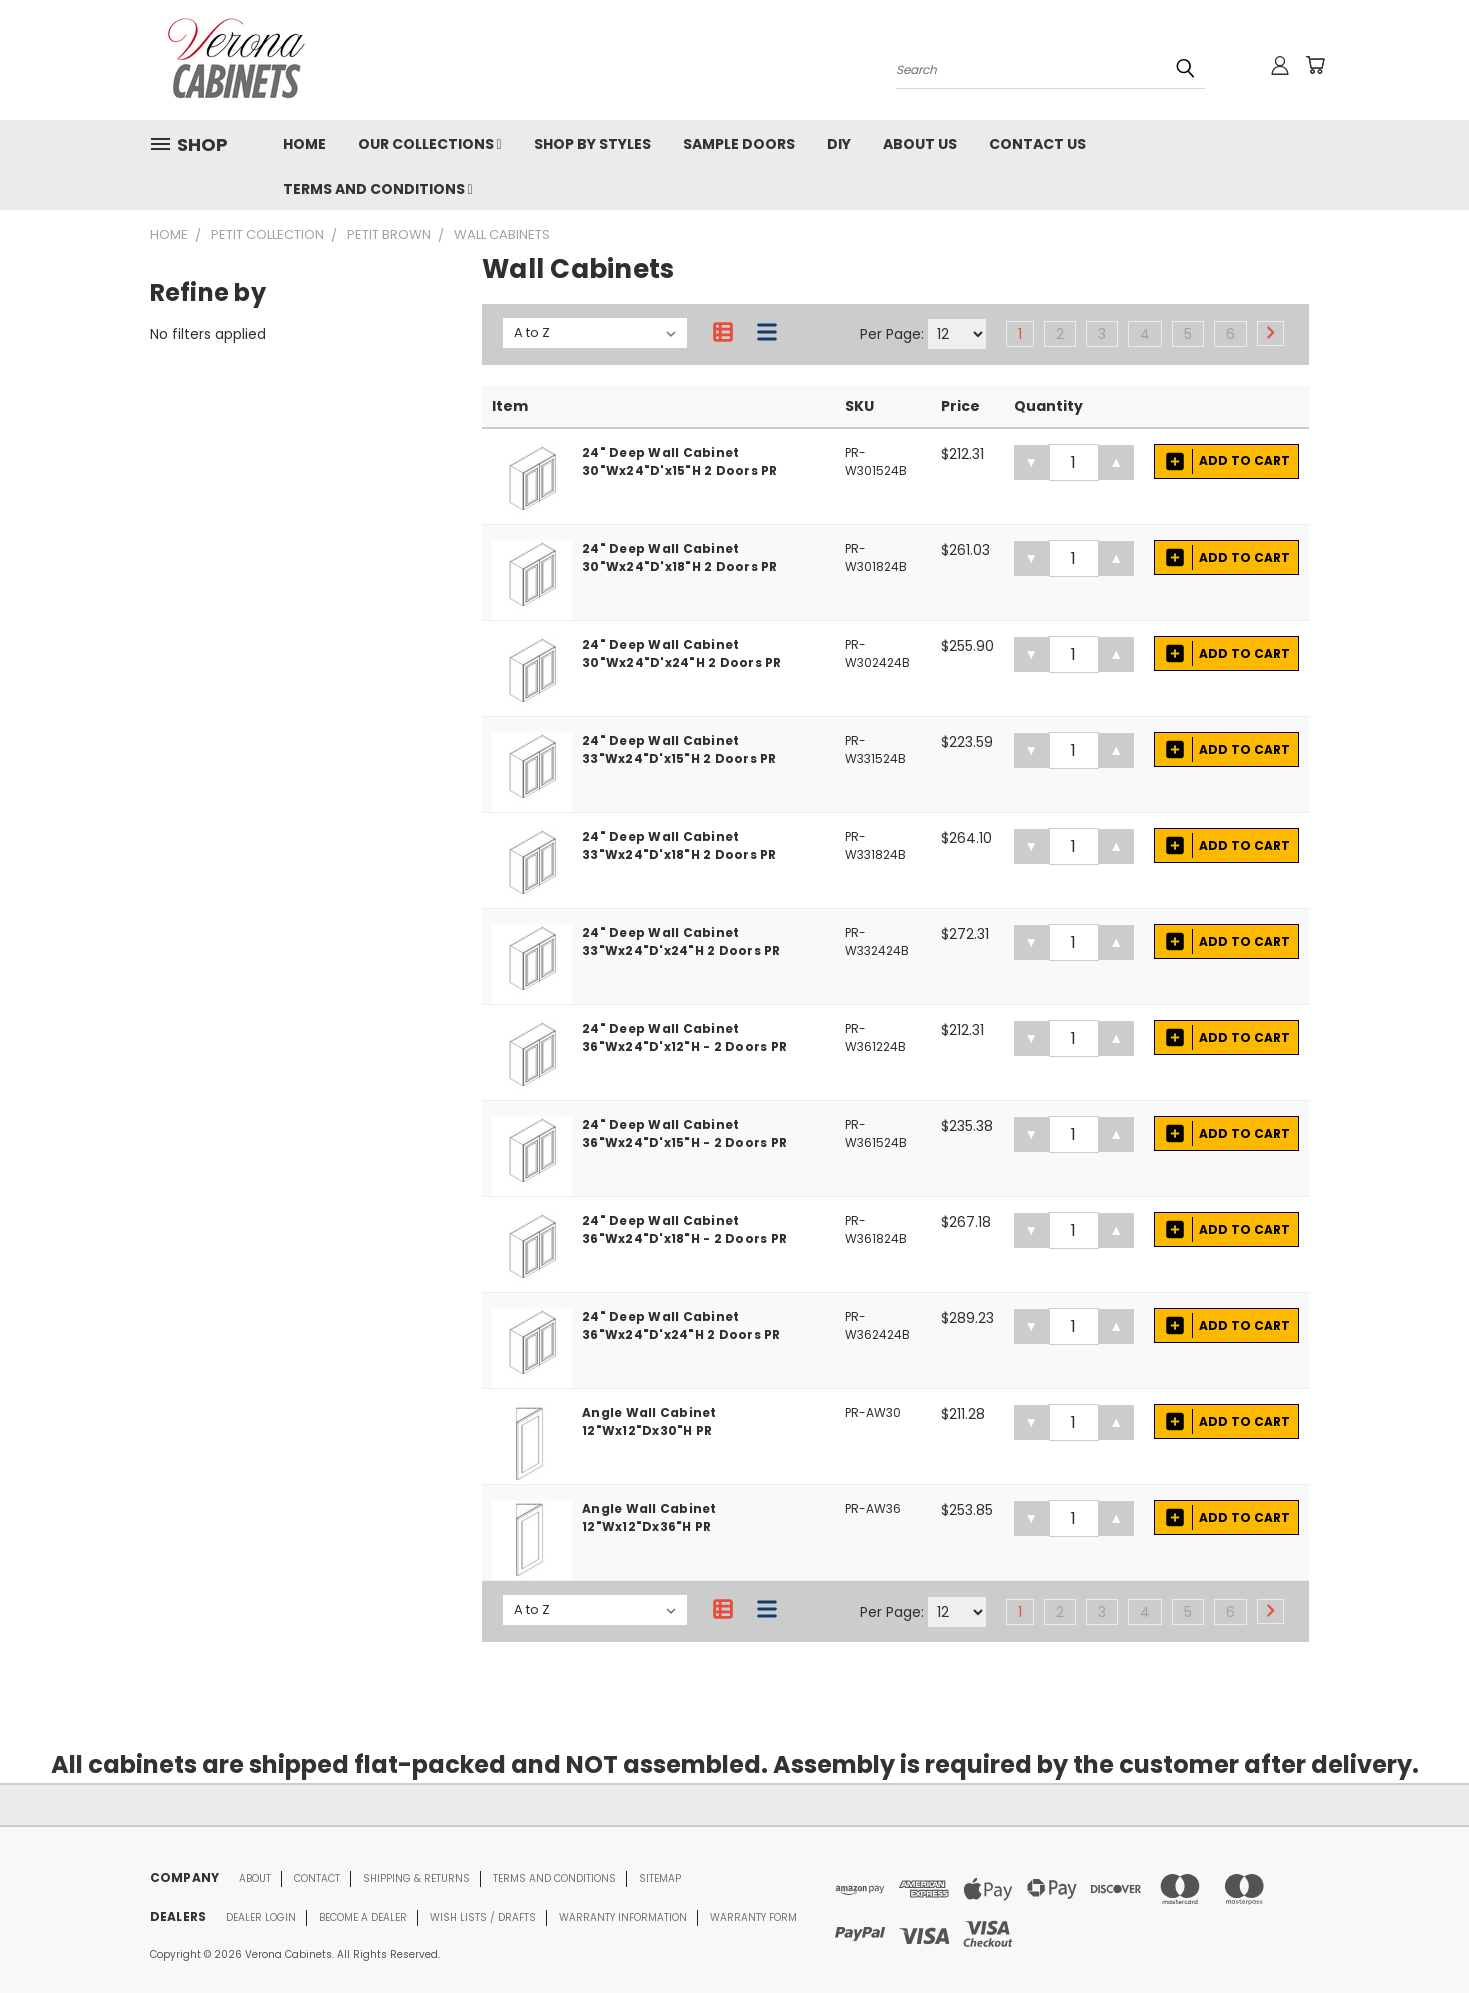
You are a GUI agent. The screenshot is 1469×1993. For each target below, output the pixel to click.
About (255, 1878)
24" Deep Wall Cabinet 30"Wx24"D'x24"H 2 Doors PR (682, 653)
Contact (317, 1878)
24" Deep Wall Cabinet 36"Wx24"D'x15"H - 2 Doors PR (684, 1133)
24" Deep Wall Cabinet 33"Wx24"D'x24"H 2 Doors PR (681, 941)
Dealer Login (261, 1917)
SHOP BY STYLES (592, 144)
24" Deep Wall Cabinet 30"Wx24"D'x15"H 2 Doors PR (680, 461)
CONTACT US (1037, 144)
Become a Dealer (363, 1917)
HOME (304, 144)
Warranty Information (623, 1917)
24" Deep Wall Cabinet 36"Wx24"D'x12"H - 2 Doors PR (684, 1037)
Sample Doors (739, 144)
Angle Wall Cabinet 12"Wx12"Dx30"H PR (649, 1421)
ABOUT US (920, 144)
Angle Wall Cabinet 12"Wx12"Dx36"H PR (649, 1517)
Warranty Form (753, 1917)
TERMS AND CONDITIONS (378, 189)
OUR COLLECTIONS (430, 144)
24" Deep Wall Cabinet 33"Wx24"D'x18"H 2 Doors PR (679, 845)
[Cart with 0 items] (1315, 65)
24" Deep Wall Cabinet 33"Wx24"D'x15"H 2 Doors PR (679, 749)
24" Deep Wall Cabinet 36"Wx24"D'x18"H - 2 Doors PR (684, 1229)
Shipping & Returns (416, 1878)
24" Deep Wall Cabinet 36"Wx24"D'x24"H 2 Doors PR (681, 1325)
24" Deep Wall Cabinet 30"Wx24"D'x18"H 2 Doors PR (680, 557)
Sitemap (660, 1878)
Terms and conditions (554, 1878)
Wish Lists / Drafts (483, 1917)
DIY (839, 144)
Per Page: (892, 334)
